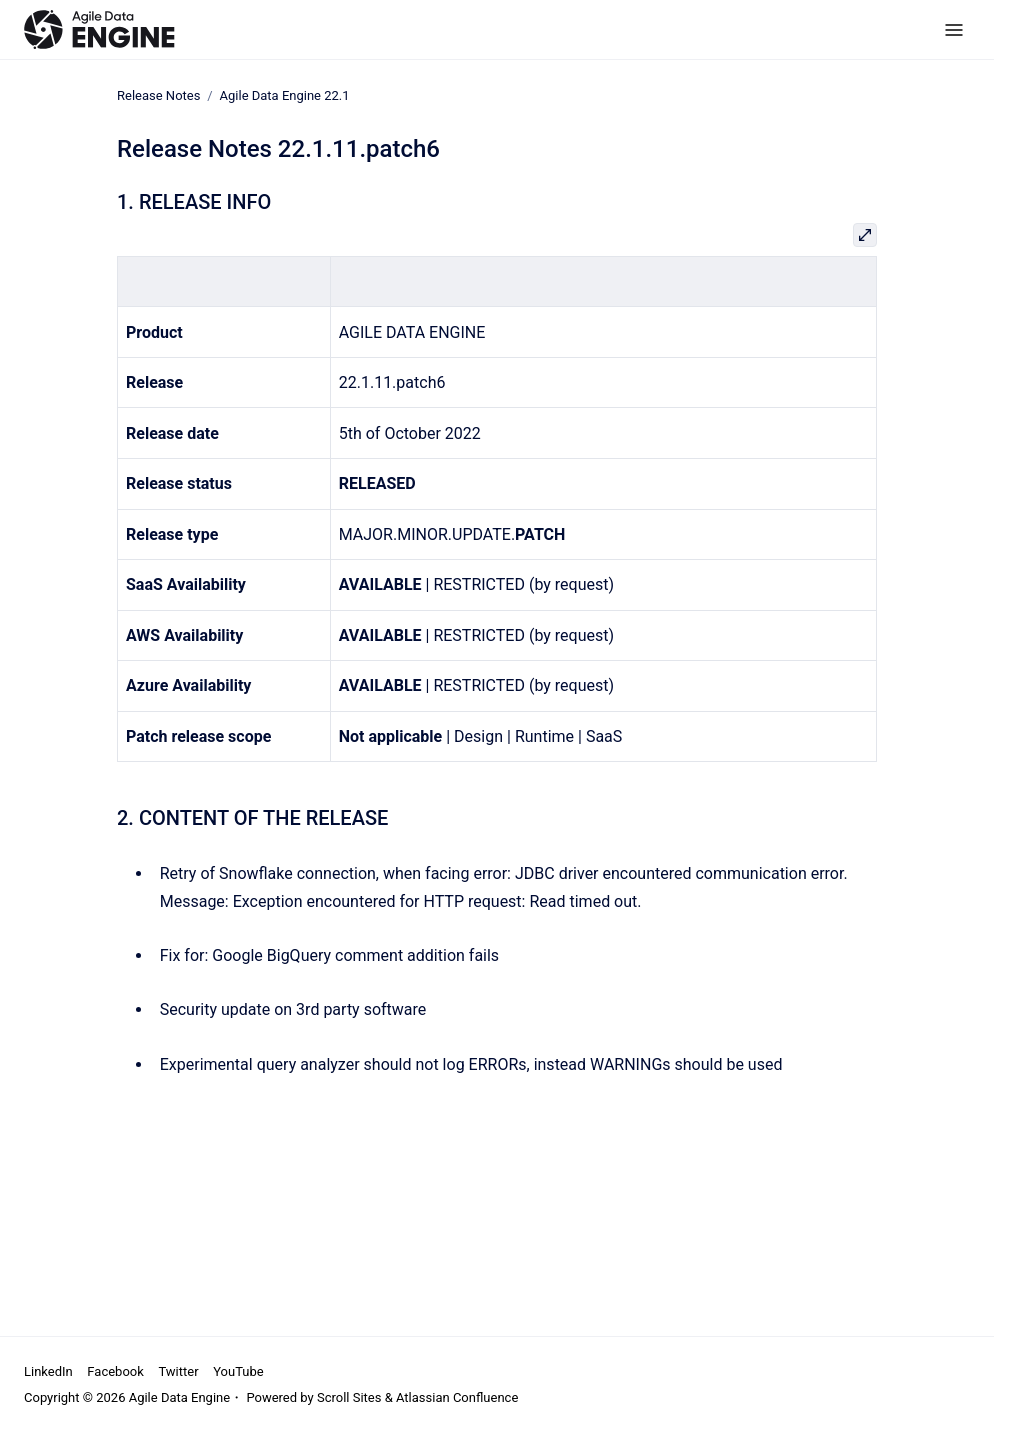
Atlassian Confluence (457, 1397)
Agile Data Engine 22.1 (285, 95)
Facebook (115, 1371)
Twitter (178, 1371)
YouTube (238, 1371)
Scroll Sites (349, 1397)
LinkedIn (48, 1371)
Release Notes (158, 95)
